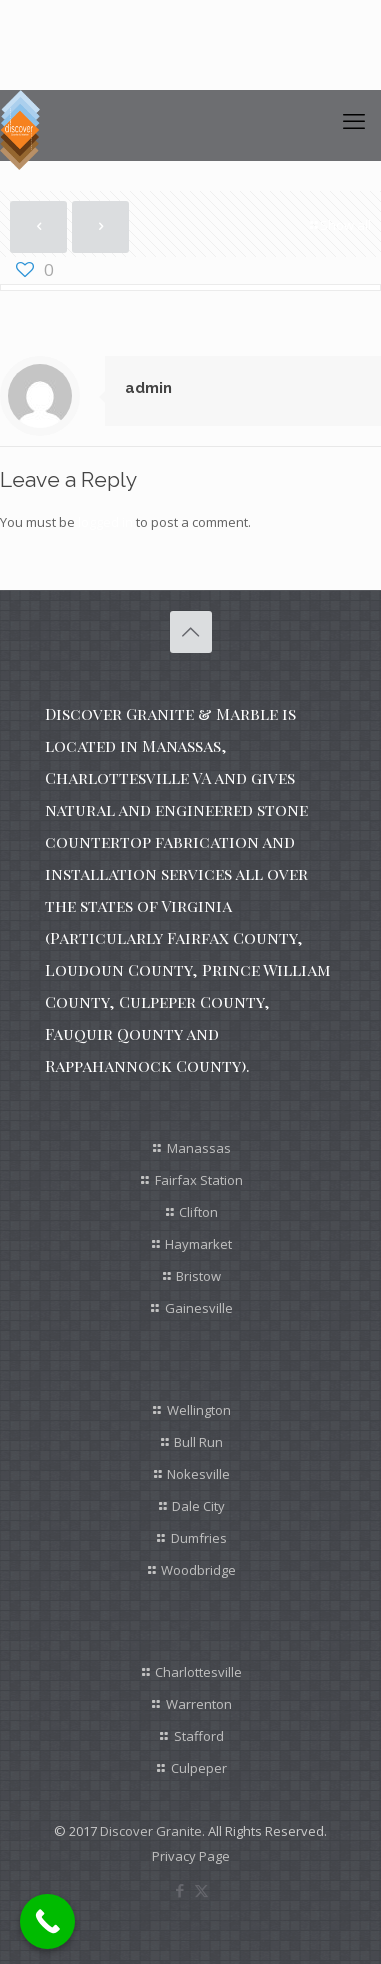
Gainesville (199, 1308)
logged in (105, 522)
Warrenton (199, 1704)
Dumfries (199, 1538)
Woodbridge (198, 1570)
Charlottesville (198, 1672)
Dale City (198, 1506)
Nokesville (198, 1474)
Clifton (198, 1212)
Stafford (199, 1736)
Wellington (199, 1410)
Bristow (198, 1276)
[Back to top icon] (191, 632)
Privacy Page (191, 1856)
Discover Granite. (152, 1831)
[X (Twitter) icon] (201, 1890)
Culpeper (199, 1768)
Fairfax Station (199, 1180)
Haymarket (198, 1244)
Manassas (199, 1148)
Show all (339, 225)
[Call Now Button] (47, 1921)
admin (148, 388)
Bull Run (198, 1442)
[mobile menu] (354, 120)
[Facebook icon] (180, 1890)
